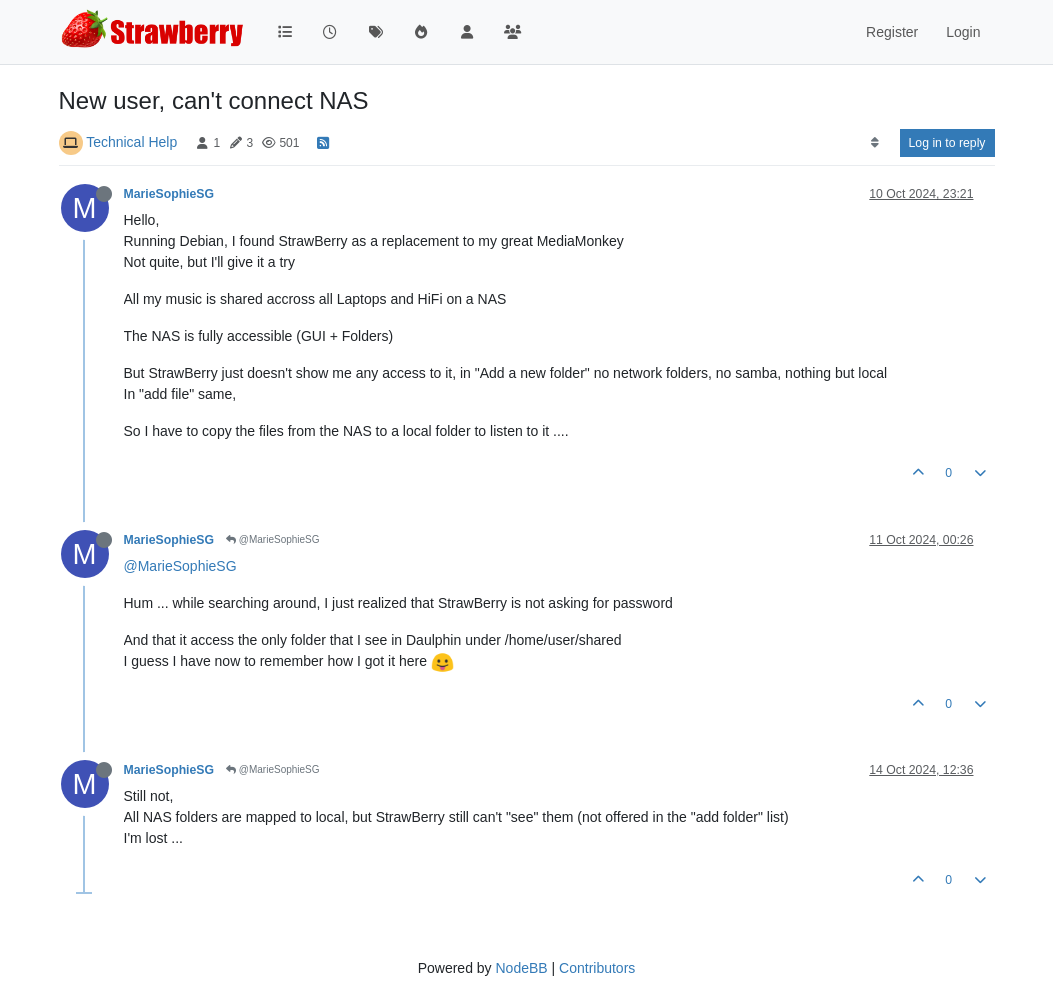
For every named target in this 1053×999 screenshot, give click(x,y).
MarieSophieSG (169, 194)
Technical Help (131, 142)
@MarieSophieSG (273, 539)
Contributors (597, 968)
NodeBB (521, 968)
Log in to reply (947, 143)
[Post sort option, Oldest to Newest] (874, 143)
